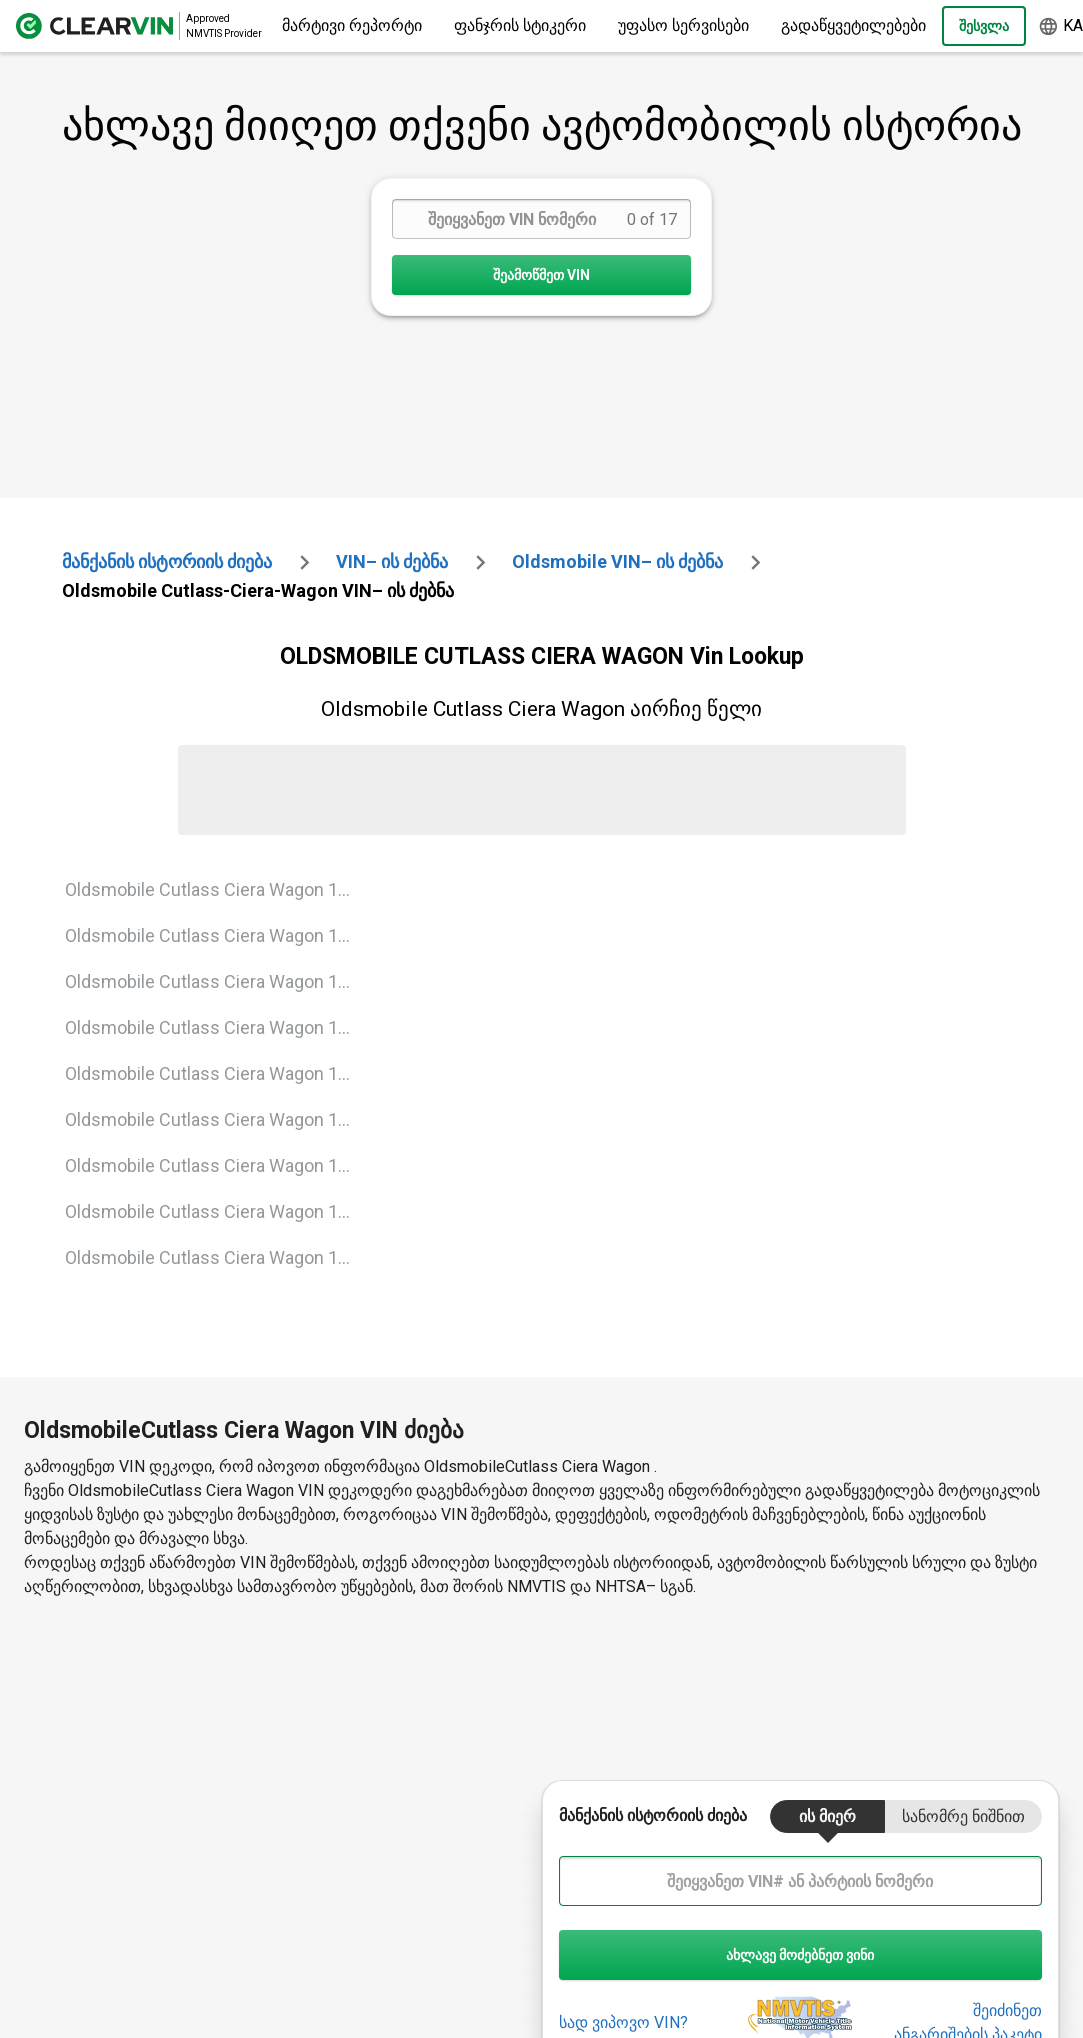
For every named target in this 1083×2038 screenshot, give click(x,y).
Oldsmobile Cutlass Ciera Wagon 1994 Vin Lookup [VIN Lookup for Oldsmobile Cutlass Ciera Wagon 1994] (216, 1211)
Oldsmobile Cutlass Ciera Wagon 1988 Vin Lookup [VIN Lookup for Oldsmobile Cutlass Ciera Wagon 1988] (216, 935)
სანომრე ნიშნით (963, 1816)
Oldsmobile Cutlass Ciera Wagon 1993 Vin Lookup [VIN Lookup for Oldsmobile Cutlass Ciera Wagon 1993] (216, 1165)
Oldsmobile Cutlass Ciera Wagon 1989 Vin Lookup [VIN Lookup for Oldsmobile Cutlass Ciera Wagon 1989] (216, 981)
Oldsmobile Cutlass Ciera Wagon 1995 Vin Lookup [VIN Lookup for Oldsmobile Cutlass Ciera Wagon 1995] (216, 1257)
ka (1060, 26)
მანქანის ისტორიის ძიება (167, 561)
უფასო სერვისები (683, 25)
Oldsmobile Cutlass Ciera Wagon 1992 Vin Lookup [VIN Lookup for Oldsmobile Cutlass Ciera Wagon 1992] (216, 1119)
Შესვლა (984, 26)
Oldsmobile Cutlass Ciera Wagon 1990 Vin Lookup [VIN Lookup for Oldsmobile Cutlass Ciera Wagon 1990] (216, 1027)
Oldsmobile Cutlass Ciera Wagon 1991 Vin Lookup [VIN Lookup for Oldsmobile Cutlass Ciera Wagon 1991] (216, 1073)
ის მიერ (827, 1816)
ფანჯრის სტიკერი (520, 25)
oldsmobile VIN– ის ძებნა (617, 561)
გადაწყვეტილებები (853, 25)
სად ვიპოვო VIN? (623, 2022)
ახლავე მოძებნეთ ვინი (800, 1955)
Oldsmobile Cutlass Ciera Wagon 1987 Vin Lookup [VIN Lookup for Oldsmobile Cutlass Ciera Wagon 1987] (216, 889)
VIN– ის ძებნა (392, 561)
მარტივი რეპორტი (352, 25)
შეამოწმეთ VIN (541, 275)
